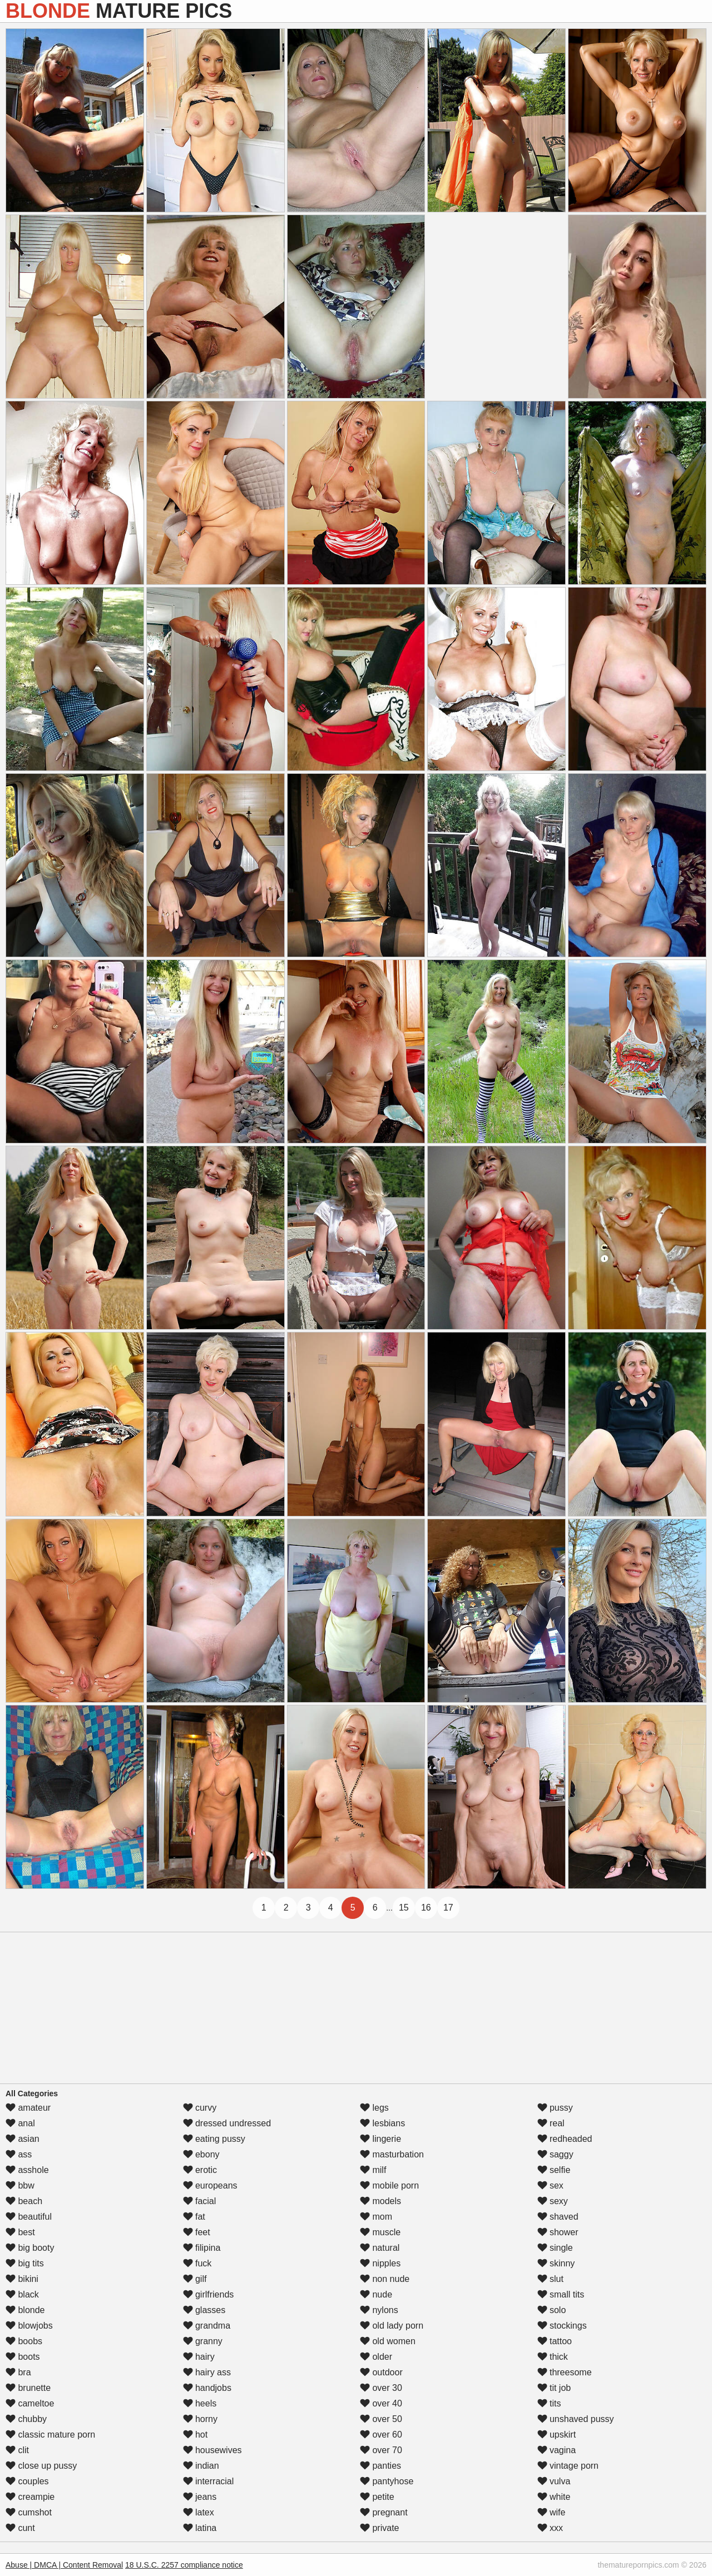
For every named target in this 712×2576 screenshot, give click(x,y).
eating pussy (214, 2139)
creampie (30, 2497)
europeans (210, 2185)
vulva (554, 2481)
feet (196, 2232)
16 (426, 1907)
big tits (25, 2263)
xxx (550, 2528)
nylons (379, 2310)
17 (448, 1907)
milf (373, 2170)
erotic (200, 2170)
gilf (195, 2279)
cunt (20, 2528)
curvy (200, 2107)
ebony (201, 2154)
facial (199, 2201)
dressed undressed (227, 2123)
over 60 (381, 2434)
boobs (24, 2341)
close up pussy (41, 2465)
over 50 (381, 2419)
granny (202, 2341)
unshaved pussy (575, 2419)
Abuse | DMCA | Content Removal (64, 2564)
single (555, 2247)
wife (551, 2512)
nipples (380, 2263)
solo (551, 2310)
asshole (27, 2170)
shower (557, 2232)
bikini (22, 2279)
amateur (28, 2107)
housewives (212, 2450)
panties (380, 2465)
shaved (557, 2216)
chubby (26, 2419)
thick (552, 2356)
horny (200, 2419)
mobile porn (389, 2185)
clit (17, 2450)
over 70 (381, 2450)
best (20, 2232)
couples (27, 2481)
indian (201, 2465)
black (22, 2294)
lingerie (380, 2139)
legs (374, 2107)
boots (23, 2356)
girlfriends (208, 2294)
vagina (556, 2450)
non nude (384, 2279)
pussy (555, 2107)
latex (198, 2512)
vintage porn (568, 2465)
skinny (556, 2263)
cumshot (29, 2512)
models (380, 2201)
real (551, 2123)
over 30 (381, 2388)
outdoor (381, 2372)
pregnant (384, 2512)
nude (376, 2294)
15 (404, 1907)
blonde (25, 2310)
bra (18, 2372)
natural (379, 2247)
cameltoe (30, 2403)
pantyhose (386, 2481)
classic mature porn (50, 2434)
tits (549, 2403)
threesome (564, 2372)
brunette (28, 2388)
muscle (380, 2232)
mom (376, 2216)
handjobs (207, 2388)
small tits (561, 2294)
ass (19, 2154)
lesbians (382, 2123)
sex (550, 2185)
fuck (197, 2263)
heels (200, 2403)
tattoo (554, 2341)
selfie (554, 2170)
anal (20, 2123)
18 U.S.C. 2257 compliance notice (184, 2564)
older (376, 2356)
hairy (199, 2356)
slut (550, 2279)
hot (195, 2434)
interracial (208, 2481)
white (554, 2497)
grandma (207, 2325)
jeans (200, 2497)
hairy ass (207, 2372)
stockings (562, 2325)
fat (194, 2216)
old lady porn (391, 2325)
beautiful (29, 2216)
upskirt (556, 2434)
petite (377, 2497)
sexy (552, 2201)
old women (388, 2341)
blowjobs (29, 2325)
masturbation (392, 2154)
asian (22, 2139)
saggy (555, 2154)
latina (200, 2528)
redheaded (564, 2139)
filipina (202, 2247)
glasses (204, 2310)
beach (24, 2201)
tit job (554, 2388)
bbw (20, 2185)
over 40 (381, 2403)
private (379, 2528)
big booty (30, 2247)
